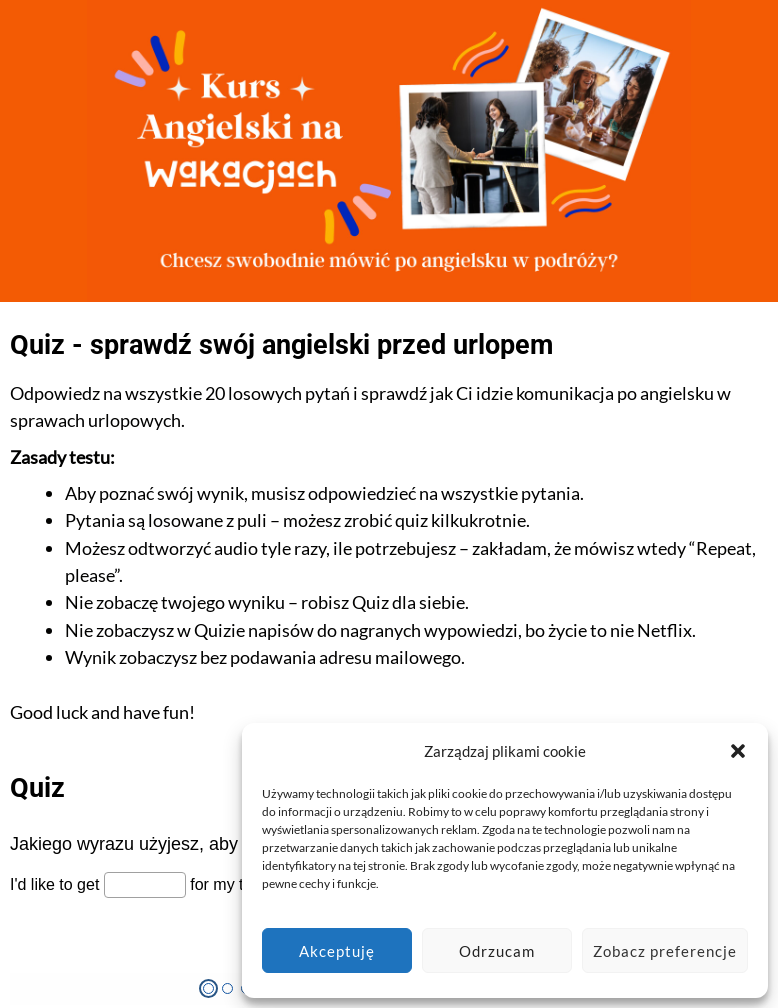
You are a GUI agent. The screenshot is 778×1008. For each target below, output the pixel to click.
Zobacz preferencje (665, 951)
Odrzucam (497, 951)
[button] (738, 751)
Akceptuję (337, 951)
